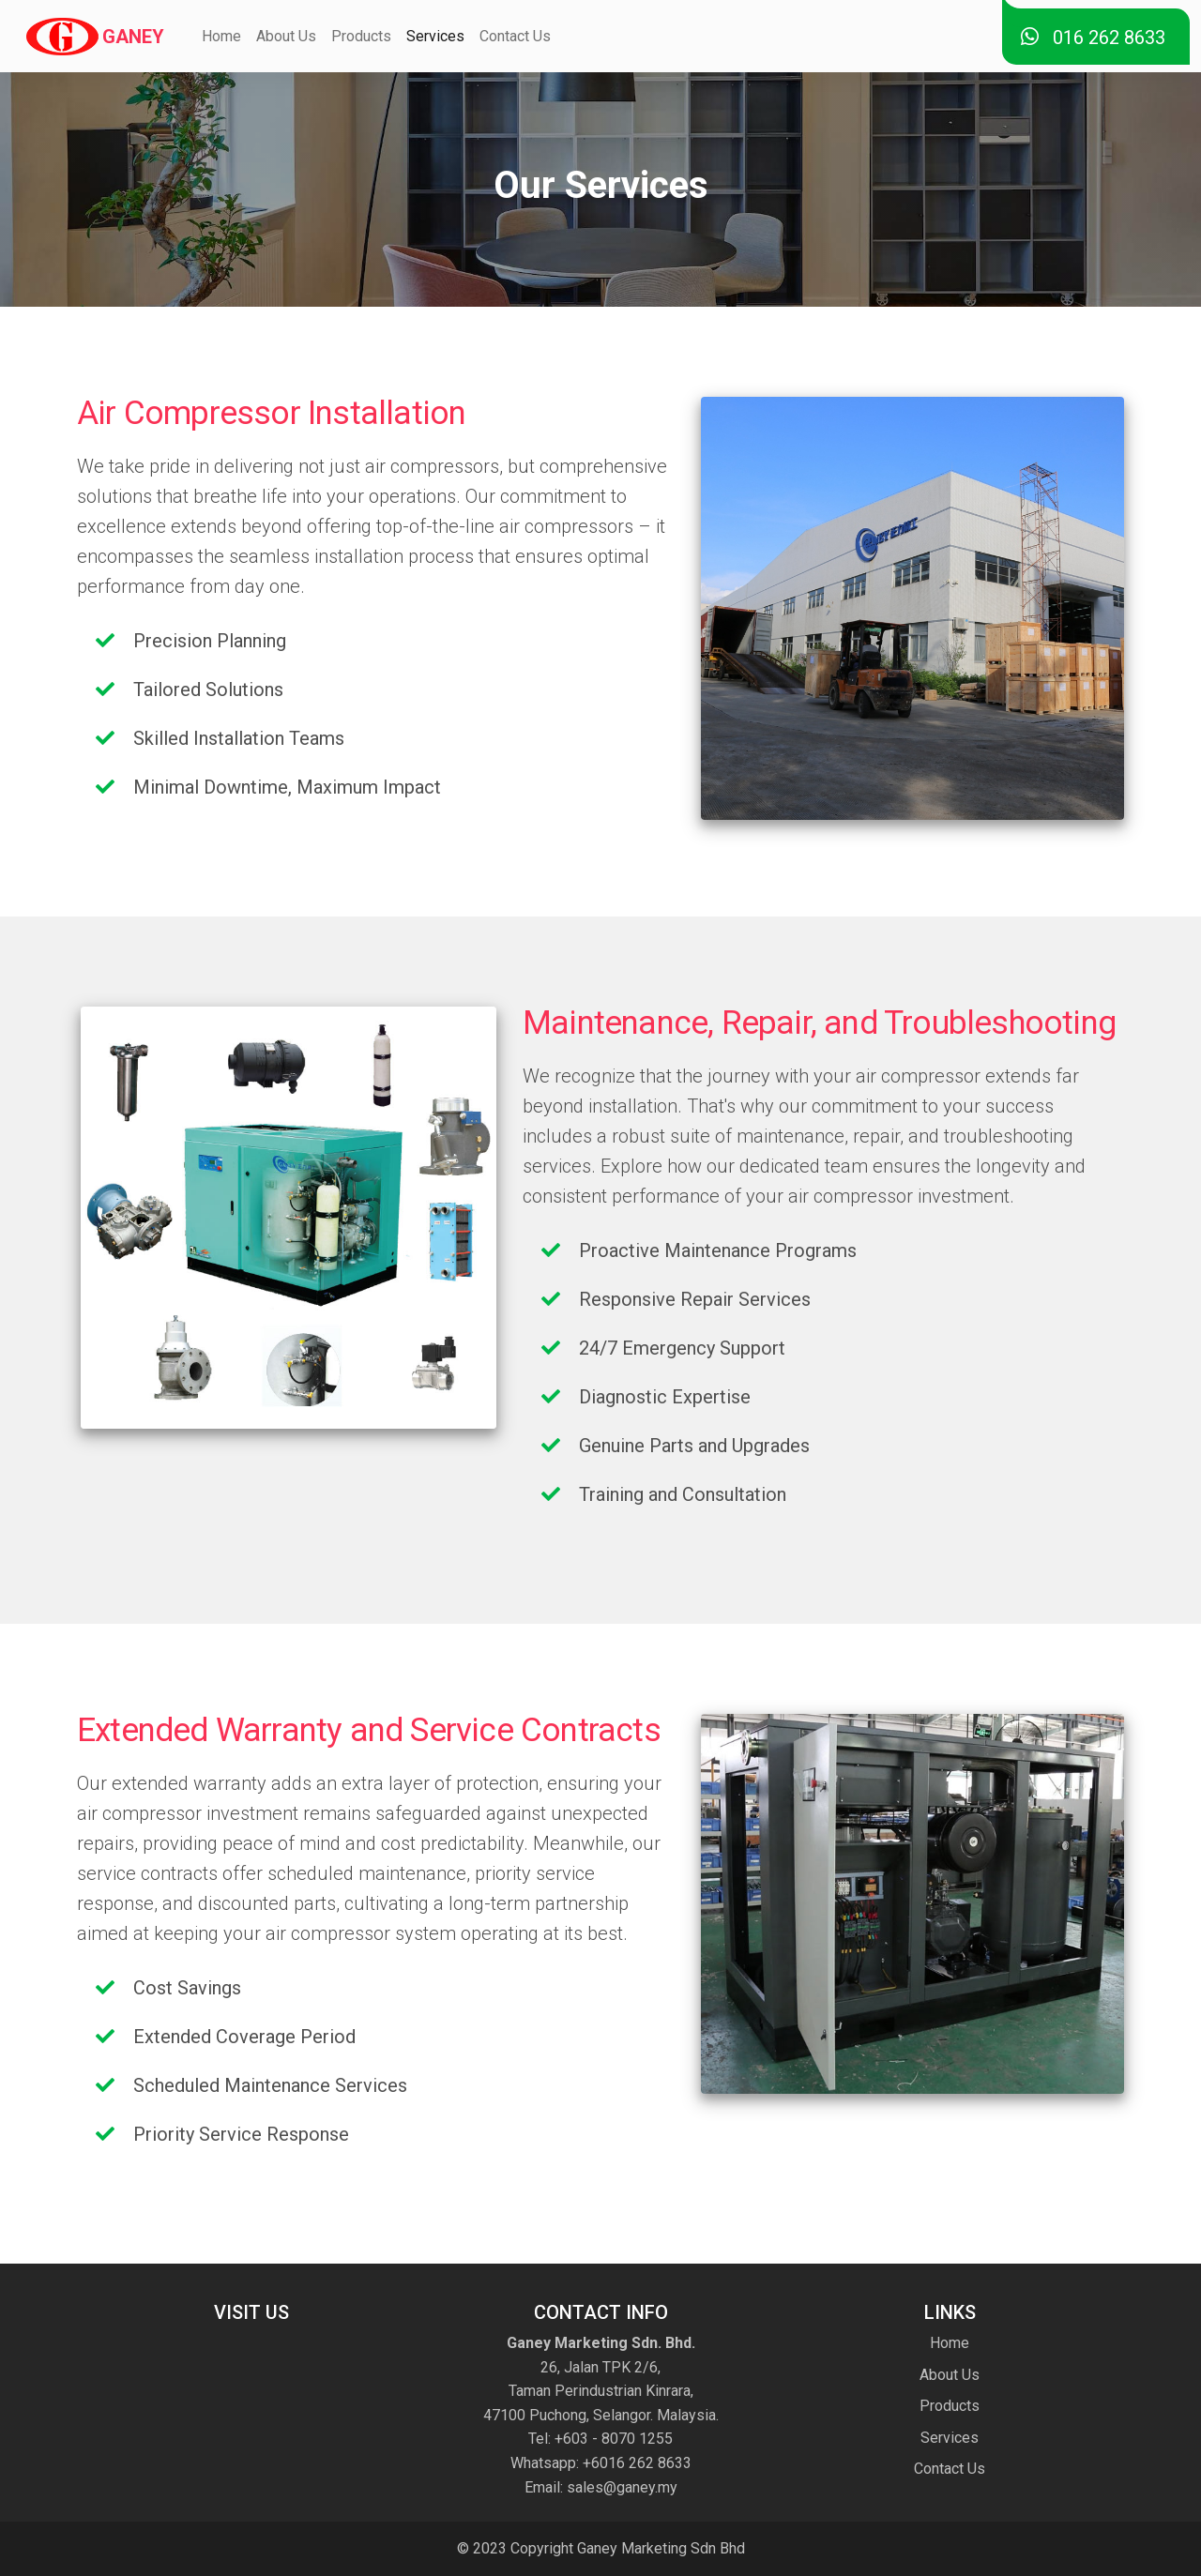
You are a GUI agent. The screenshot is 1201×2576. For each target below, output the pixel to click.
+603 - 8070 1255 (614, 2438)
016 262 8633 (1093, 37)
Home (221, 36)
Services (435, 36)
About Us (286, 36)
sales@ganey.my (620, 2487)
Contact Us (515, 36)
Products (361, 36)
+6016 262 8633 (635, 2463)
